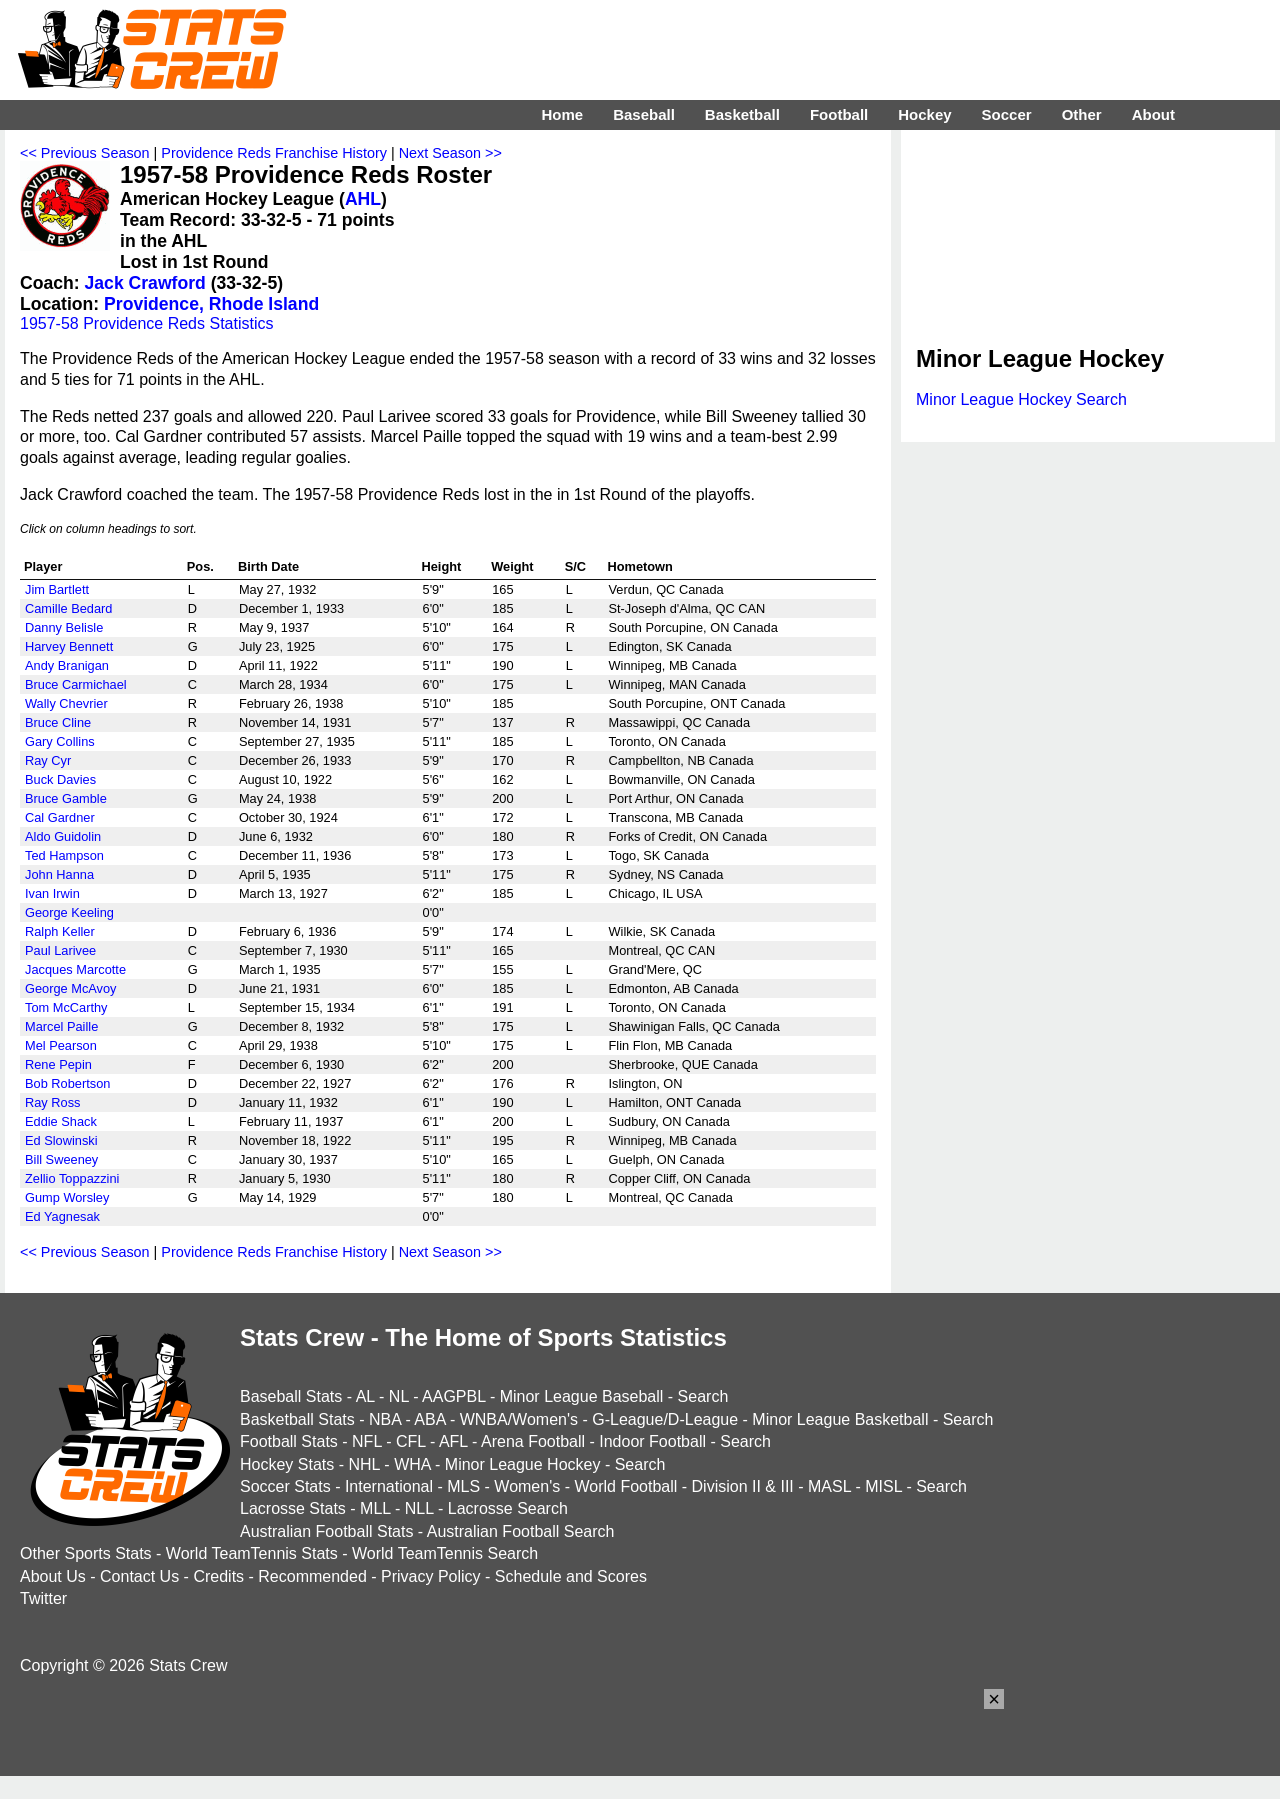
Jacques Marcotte (75, 969)
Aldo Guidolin (63, 836)
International (389, 1486)
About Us (53, 1576)
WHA (412, 1464)
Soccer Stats (285, 1486)
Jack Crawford (145, 283)
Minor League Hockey (523, 1464)
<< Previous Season (85, 153)
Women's (527, 1486)
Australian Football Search (521, 1531)
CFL (411, 1441)
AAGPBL (453, 1396)
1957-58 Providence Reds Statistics (146, 323)
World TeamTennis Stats (252, 1553)
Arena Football (533, 1441)
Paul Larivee (60, 950)
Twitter (43, 1598)
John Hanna (59, 874)
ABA (429, 1419)
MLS (463, 1486)
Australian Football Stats (326, 1531)
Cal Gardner (60, 817)
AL (365, 1396)
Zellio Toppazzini (72, 1178)
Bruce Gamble (66, 798)
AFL (453, 1441)
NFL (367, 1441)
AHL (363, 199)
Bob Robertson (67, 1083)
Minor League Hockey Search (1021, 399)
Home (562, 114)
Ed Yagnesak (62, 1216)
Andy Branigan (67, 665)
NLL (419, 1508)
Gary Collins (60, 741)
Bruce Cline (58, 722)
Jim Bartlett (57, 589)
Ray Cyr (48, 760)
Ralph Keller (60, 931)
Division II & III (743, 1486)
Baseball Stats (291, 1396)
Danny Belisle (64, 627)
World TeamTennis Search (445, 1553)
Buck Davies (60, 779)
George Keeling (69, 912)
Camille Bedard (69, 608)
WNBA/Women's (519, 1419)
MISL (883, 1486)
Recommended (312, 1576)
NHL (363, 1464)
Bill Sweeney (61, 1159)
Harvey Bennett (69, 646)
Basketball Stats (297, 1419)
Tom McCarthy (66, 1007)
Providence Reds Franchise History (274, 153)
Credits (218, 1576)
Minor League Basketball (840, 1419)
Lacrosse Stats (293, 1508)
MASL (829, 1486)
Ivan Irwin (52, 893)
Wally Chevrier (66, 703)
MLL (375, 1508)
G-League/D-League (665, 1419)
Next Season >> (450, 153)
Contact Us (139, 1576)
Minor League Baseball (582, 1396)
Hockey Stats (287, 1464)
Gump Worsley (67, 1197)
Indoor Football (652, 1441)
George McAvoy (71, 988)
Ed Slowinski (61, 1140)
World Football (625, 1486)
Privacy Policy (431, 1576)
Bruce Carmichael (76, 684)
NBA (385, 1419)
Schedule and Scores (571, 1576)
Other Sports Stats (86, 1553)
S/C (575, 566)
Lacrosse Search (508, 1508)
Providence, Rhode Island (211, 304)
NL (399, 1396)
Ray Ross (52, 1102)
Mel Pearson (61, 1045)
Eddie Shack (61, 1121)
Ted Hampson (64, 855)
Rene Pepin (58, 1064)
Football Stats (289, 1441)
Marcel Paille (61, 1026)
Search (703, 1396)
